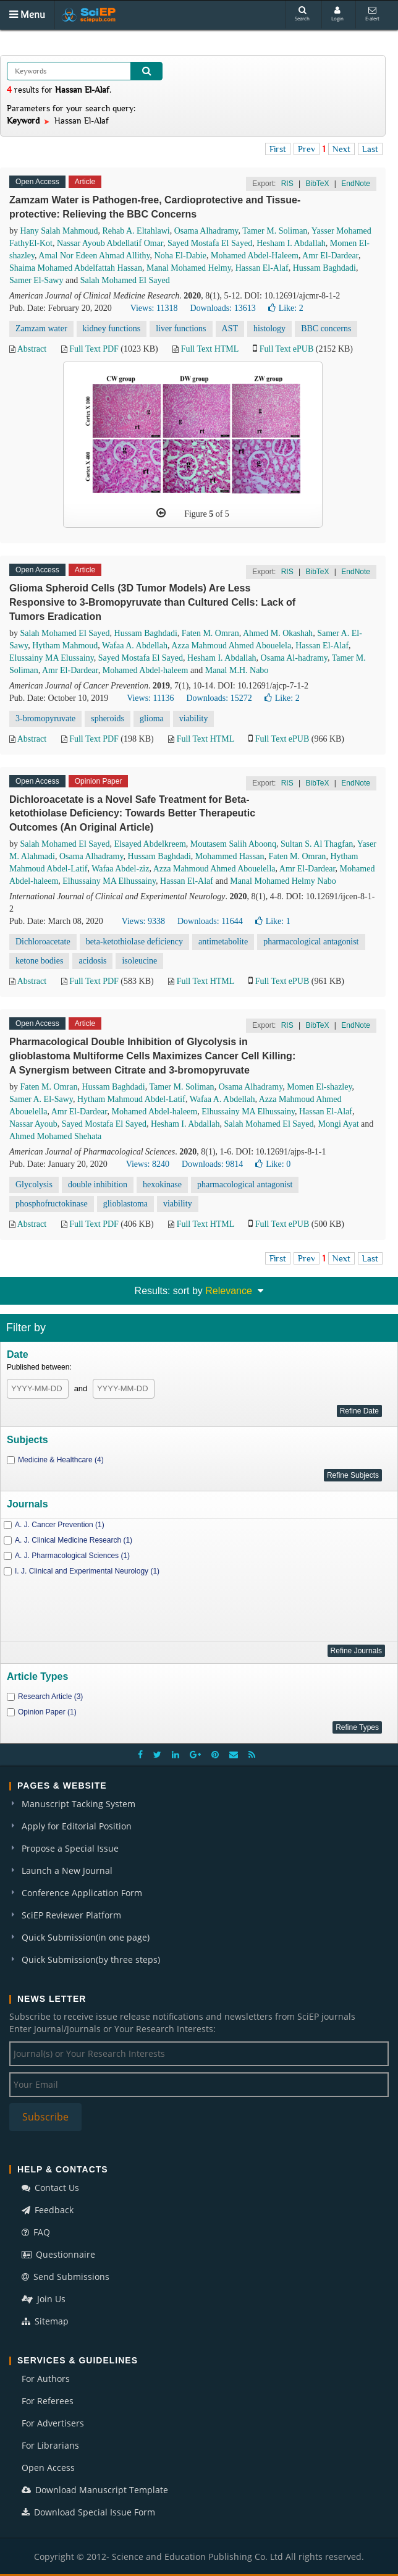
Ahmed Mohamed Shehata (55, 1136)
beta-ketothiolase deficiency (134, 941)
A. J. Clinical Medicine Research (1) (73, 1540)
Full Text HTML (210, 349)
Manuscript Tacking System (78, 1804)
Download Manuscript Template (95, 2490)
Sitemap (45, 2321)
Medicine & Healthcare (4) (61, 1459)
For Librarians (50, 2445)
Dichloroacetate (42, 941)
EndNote (355, 183)
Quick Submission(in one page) (86, 1937)
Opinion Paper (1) (47, 1712)
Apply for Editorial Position (77, 1826)
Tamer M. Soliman (274, 230)
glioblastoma (125, 1203)
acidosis (92, 960)
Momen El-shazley (319, 1086)
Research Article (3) (50, 1696)
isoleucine (139, 960)
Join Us (44, 2299)
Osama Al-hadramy (294, 658)
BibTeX (317, 183)
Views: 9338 (143, 921)
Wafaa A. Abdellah (134, 645)
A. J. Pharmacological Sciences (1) (72, 1555)
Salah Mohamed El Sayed (125, 280)
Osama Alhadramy (206, 230)
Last (370, 149)
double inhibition (97, 1184)
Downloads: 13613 (222, 308)
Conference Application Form (82, 1893)
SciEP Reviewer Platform (71, 1915)
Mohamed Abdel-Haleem (254, 255)
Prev (306, 149)
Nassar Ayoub (33, 1124)
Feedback (48, 2210)
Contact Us (50, 2187)
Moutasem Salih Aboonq (233, 844)
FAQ (36, 2232)
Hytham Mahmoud (65, 645)
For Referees (48, 2401)
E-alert (372, 14)
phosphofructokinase (51, 1203)
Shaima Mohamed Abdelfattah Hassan (75, 268)
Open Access (48, 2467)
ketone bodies (39, 960)
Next (341, 149)
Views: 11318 (154, 308)
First (277, 149)
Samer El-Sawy (36, 280)
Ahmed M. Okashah (278, 633)
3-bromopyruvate (45, 718)
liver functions (181, 328)
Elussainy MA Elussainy (51, 658)
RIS (287, 183)
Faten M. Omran (210, 633)
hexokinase (162, 1184)
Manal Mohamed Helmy (188, 268)
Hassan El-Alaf (262, 268)
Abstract (31, 349)
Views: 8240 (147, 1164)
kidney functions (112, 328)
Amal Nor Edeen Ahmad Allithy (94, 255)
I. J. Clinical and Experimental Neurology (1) (87, 1571)
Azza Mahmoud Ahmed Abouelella (214, 868)
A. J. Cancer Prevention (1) (59, 1524)
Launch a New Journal (67, 1870)
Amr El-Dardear (330, 255)
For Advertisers (53, 2423)
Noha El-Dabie (180, 255)
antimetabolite (223, 941)
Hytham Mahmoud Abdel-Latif (131, 1099)
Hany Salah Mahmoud (59, 230)
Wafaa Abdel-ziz (120, 868)
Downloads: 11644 (210, 921)
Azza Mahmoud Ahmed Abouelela (231, 645)
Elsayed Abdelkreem (150, 844)
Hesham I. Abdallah (291, 243)
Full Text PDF (94, 349)
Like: (285, 308)
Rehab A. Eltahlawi (135, 230)
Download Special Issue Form (88, 2512)
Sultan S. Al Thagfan (317, 844)
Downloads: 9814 (212, 1164)
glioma (152, 718)
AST (230, 328)
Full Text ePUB (286, 349)
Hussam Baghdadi (324, 268)
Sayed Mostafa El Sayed (209, 243)
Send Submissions (65, 2276)
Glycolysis (34, 1184)
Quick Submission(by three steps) (91, 1959)
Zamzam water (41, 328)
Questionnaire (58, 2254)
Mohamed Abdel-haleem (145, 670)
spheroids (107, 718)
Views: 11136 (150, 698)
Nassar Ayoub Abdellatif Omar (110, 243)
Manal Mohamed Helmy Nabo (283, 881)
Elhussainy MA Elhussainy (109, 881)
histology (269, 328)
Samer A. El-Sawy (41, 1099)
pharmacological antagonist (310, 941)
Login (337, 14)
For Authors (46, 2378)
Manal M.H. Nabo (237, 670)
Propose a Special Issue (70, 1848)
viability (193, 718)
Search (302, 14)
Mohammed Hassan (230, 856)
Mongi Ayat (338, 1124)
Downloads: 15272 (219, 698)
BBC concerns (326, 328)
